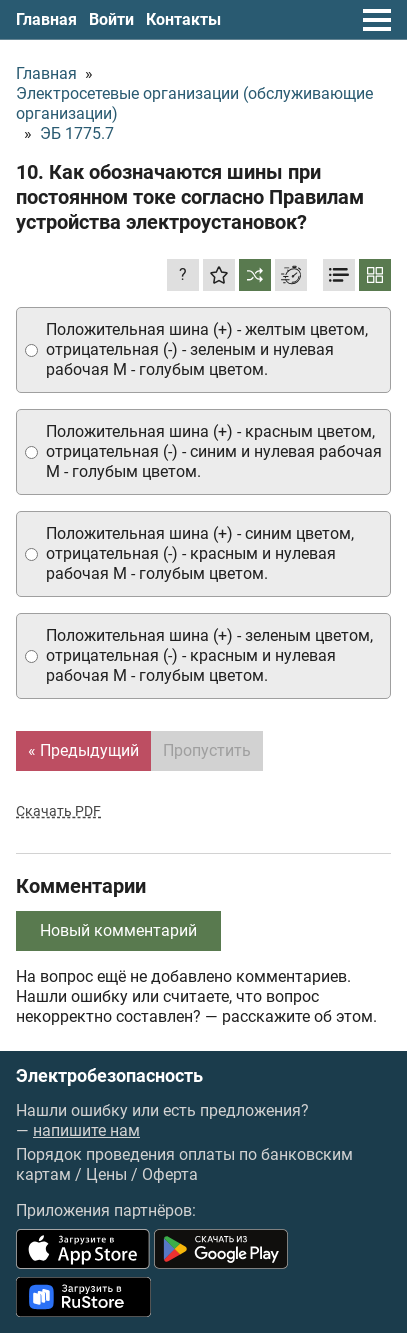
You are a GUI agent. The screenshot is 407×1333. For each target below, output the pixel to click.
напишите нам (86, 1130)
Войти (111, 19)
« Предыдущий (83, 750)
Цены (106, 1174)
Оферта (170, 1174)
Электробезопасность (109, 1076)
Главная (46, 19)
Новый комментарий (118, 930)
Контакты (183, 19)
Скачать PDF (58, 811)
